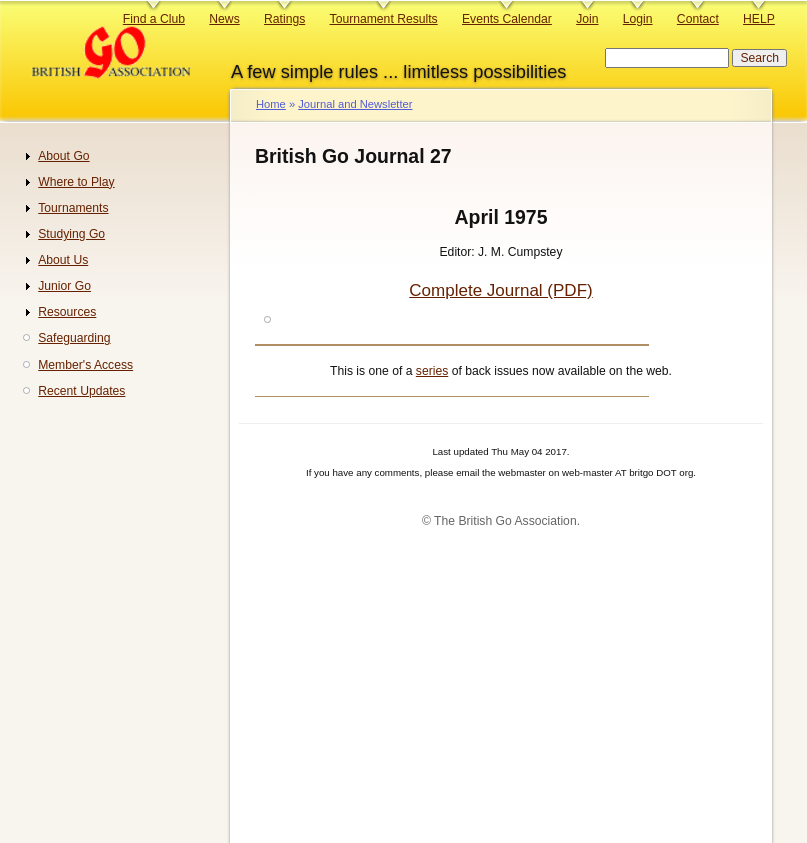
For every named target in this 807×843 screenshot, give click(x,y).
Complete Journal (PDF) (500, 290)
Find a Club (154, 19)
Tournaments (73, 208)
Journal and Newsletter (355, 104)
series (432, 371)
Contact (698, 19)
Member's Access (85, 365)
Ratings (284, 19)
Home (271, 104)
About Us (63, 260)
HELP (759, 19)
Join (587, 19)
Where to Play (76, 182)
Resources (67, 312)
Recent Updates (81, 391)
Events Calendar (507, 19)
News (224, 19)
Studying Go (71, 234)
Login (638, 19)
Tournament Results (384, 19)
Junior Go (64, 286)
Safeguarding (74, 338)
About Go (63, 156)
